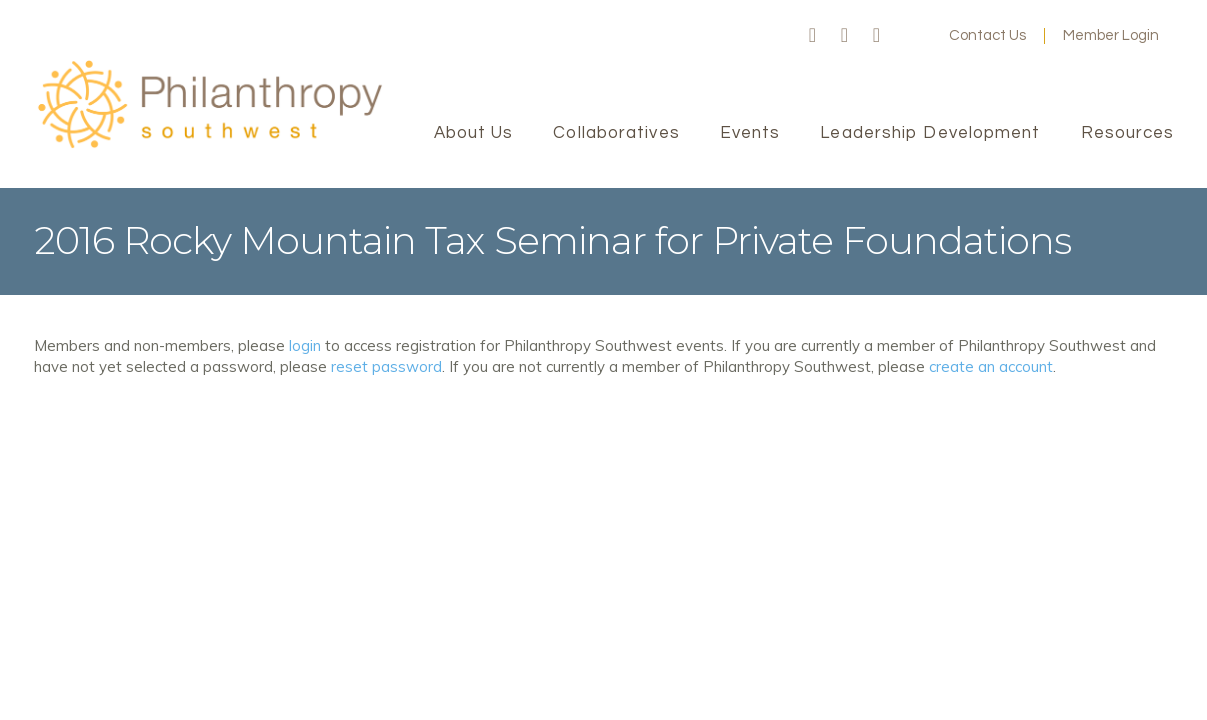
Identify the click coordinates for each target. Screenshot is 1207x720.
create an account (991, 366)
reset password (386, 366)
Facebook (813, 36)
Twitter (845, 36)
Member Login (1111, 35)
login (305, 345)
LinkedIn (877, 36)
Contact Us (987, 35)
